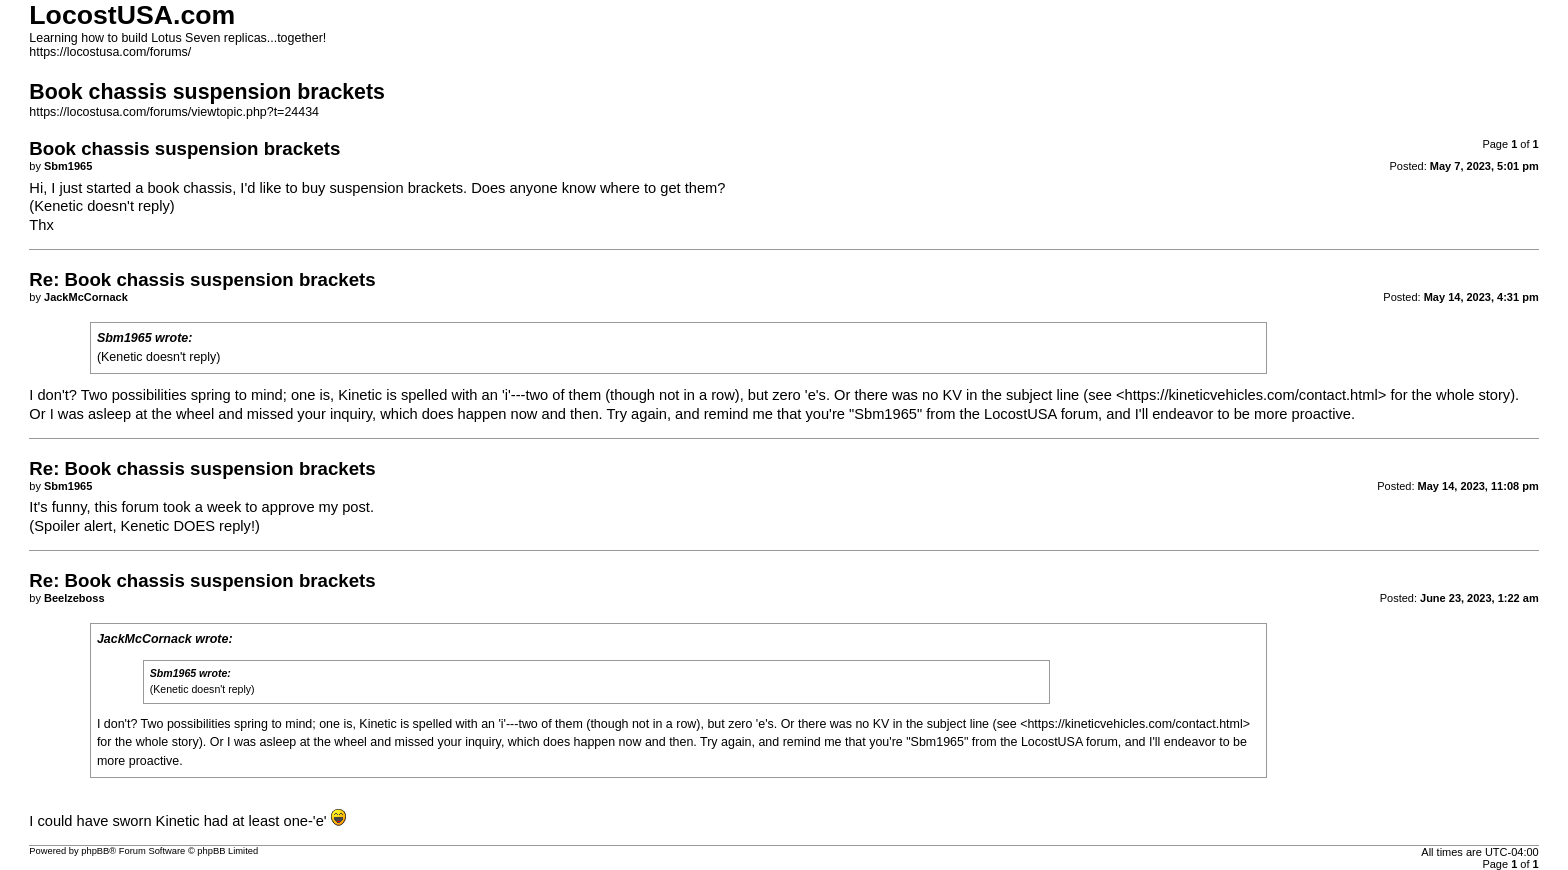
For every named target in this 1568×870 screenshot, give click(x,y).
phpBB (95, 851)
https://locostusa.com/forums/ (110, 52)
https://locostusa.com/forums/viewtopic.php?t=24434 (174, 112)
